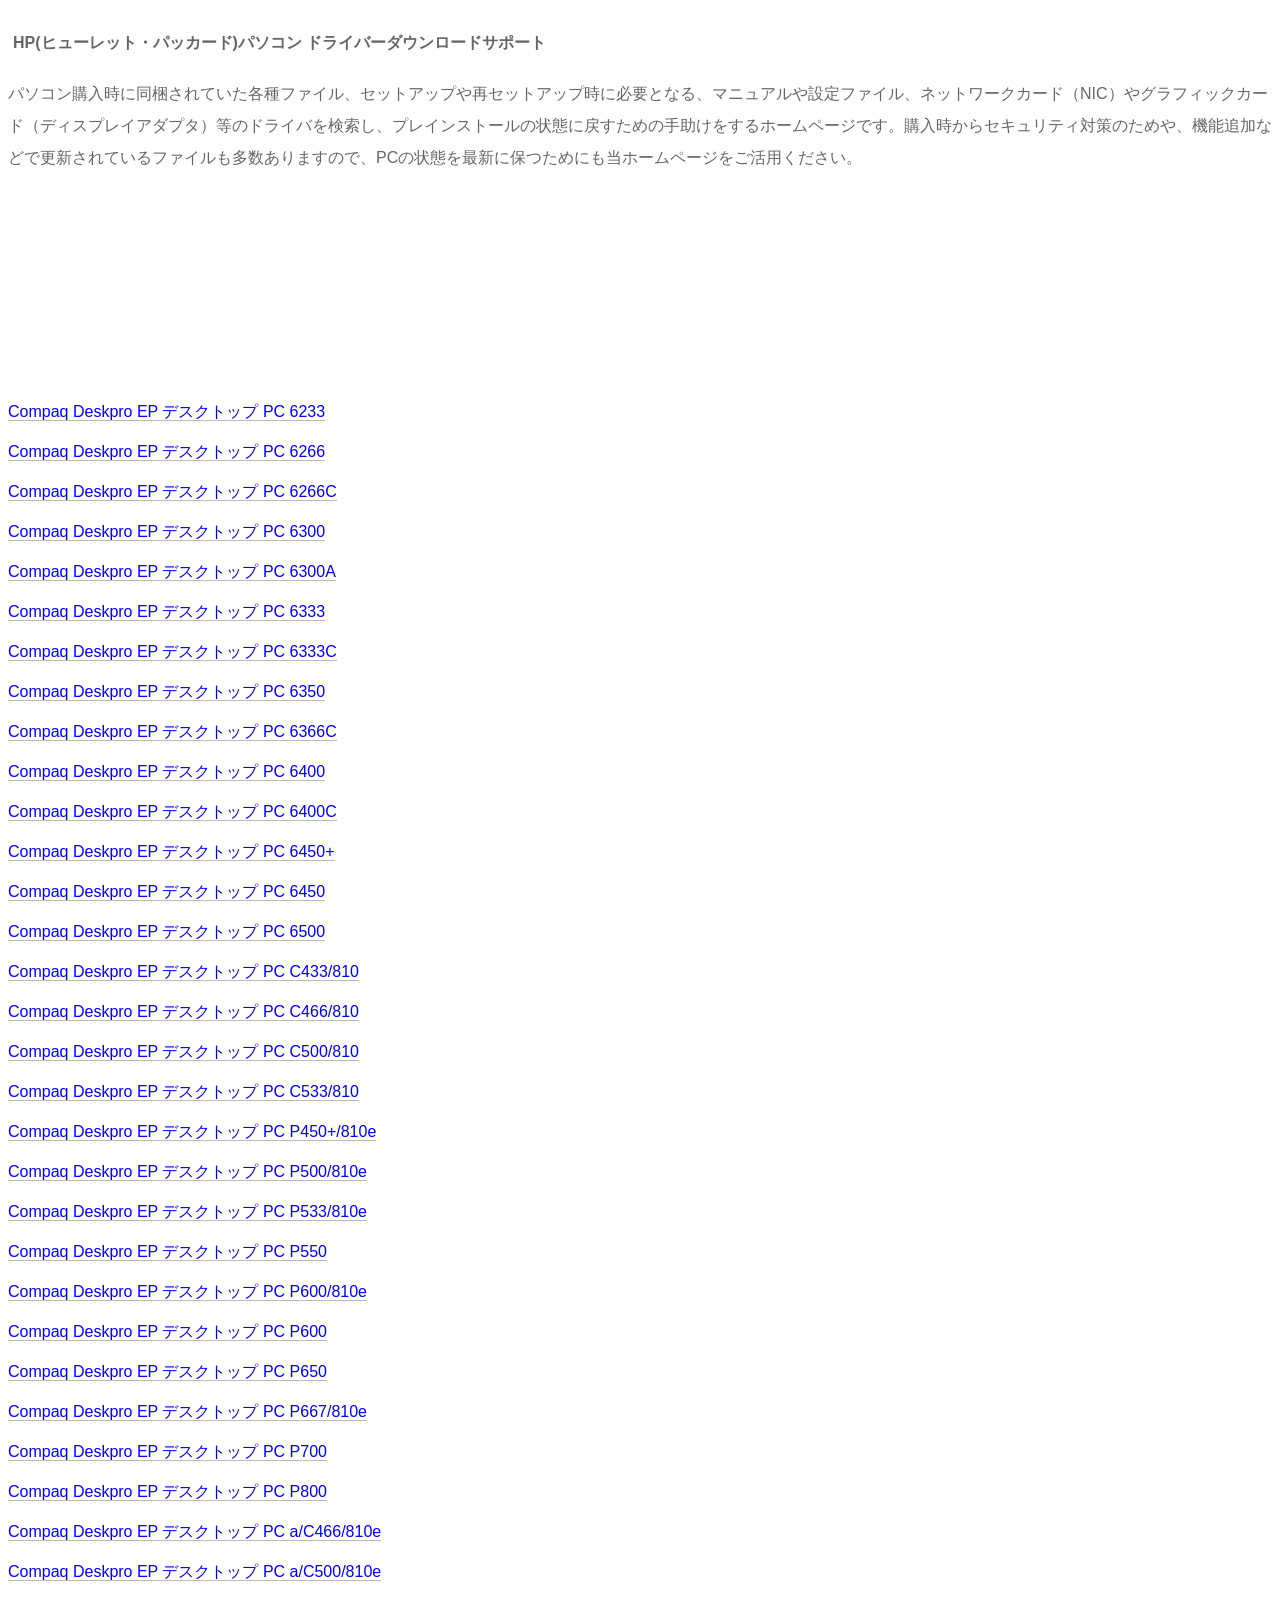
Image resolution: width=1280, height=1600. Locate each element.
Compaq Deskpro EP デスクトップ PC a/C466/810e (194, 1531)
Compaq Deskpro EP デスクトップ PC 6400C (172, 811)
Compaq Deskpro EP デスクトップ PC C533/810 (183, 1091)
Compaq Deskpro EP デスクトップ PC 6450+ (171, 851)
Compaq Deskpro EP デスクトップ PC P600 (167, 1331)
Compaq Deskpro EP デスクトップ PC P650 (167, 1371)
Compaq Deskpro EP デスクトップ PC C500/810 (183, 1051)
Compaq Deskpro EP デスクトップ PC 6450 (166, 891)
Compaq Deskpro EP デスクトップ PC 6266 (166, 451)
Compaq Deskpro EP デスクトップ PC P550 (167, 1251)
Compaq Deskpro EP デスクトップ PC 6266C (172, 491)
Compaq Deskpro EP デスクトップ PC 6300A (172, 571)
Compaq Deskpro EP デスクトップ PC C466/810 (183, 1011)
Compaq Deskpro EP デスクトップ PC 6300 (166, 531)
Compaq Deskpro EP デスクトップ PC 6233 (166, 411)
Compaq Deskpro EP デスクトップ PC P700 (167, 1451)
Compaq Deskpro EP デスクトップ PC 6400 (166, 771)
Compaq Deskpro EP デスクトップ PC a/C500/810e (194, 1571)
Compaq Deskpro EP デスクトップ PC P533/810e (187, 1211)
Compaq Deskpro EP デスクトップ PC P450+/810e (192, 1131)
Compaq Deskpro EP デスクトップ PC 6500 (166, 931)
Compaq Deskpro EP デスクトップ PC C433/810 (183, 971)
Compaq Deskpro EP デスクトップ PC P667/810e (187, 1411)
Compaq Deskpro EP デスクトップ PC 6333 (166, 611)
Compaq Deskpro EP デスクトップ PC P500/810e (187, 1171)
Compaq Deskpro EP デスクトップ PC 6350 (166, 691)
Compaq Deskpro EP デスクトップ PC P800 (167, 1491)
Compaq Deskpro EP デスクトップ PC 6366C (172, 731)
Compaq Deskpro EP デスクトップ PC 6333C (172, 651)
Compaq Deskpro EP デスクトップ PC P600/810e (187, 1291)
